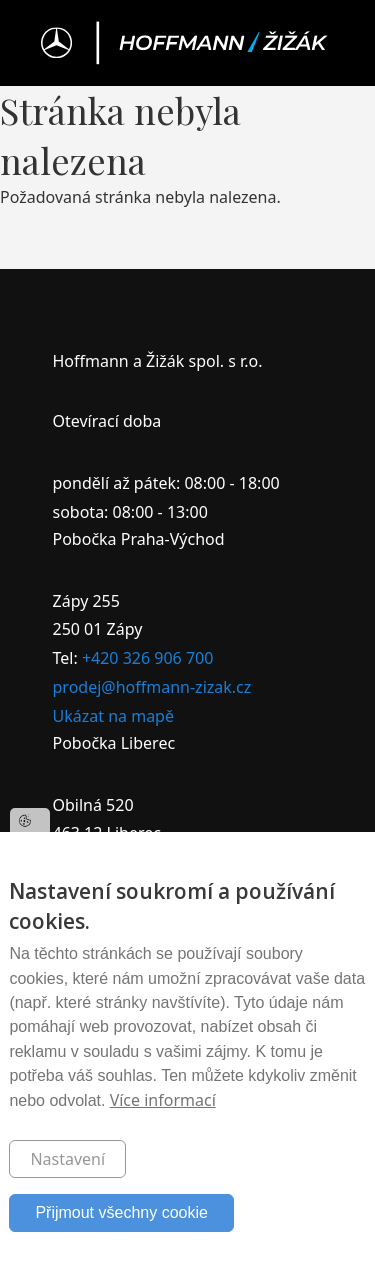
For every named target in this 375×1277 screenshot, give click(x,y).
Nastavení (67, 1159)
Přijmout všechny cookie (121, 1212)
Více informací (163, 1100)
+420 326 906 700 (147, 658)
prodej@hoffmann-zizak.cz (152, 687)
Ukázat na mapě (113, 716)
